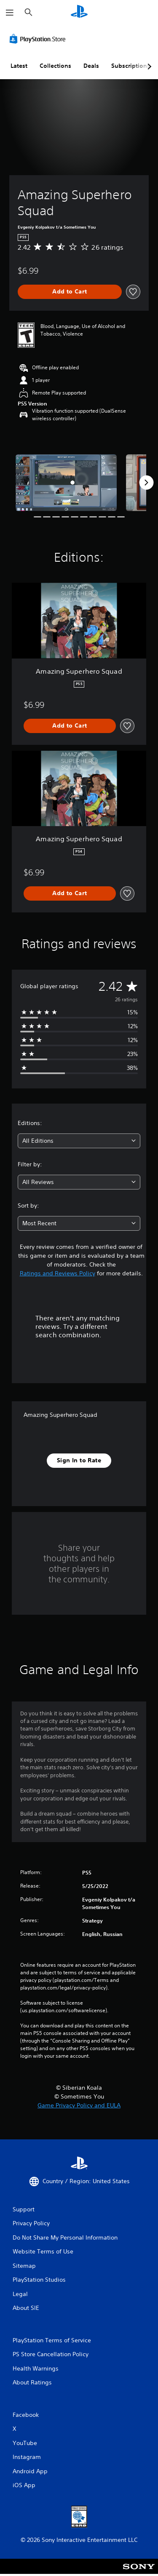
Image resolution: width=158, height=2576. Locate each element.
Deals (91, 65)
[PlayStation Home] (79, 12)
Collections (55, 65)
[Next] (146, 482)
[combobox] (79, 1140)
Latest (19, 65)
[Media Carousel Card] (66, 482)
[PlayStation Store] (39, 38)
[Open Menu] (9, 12)
